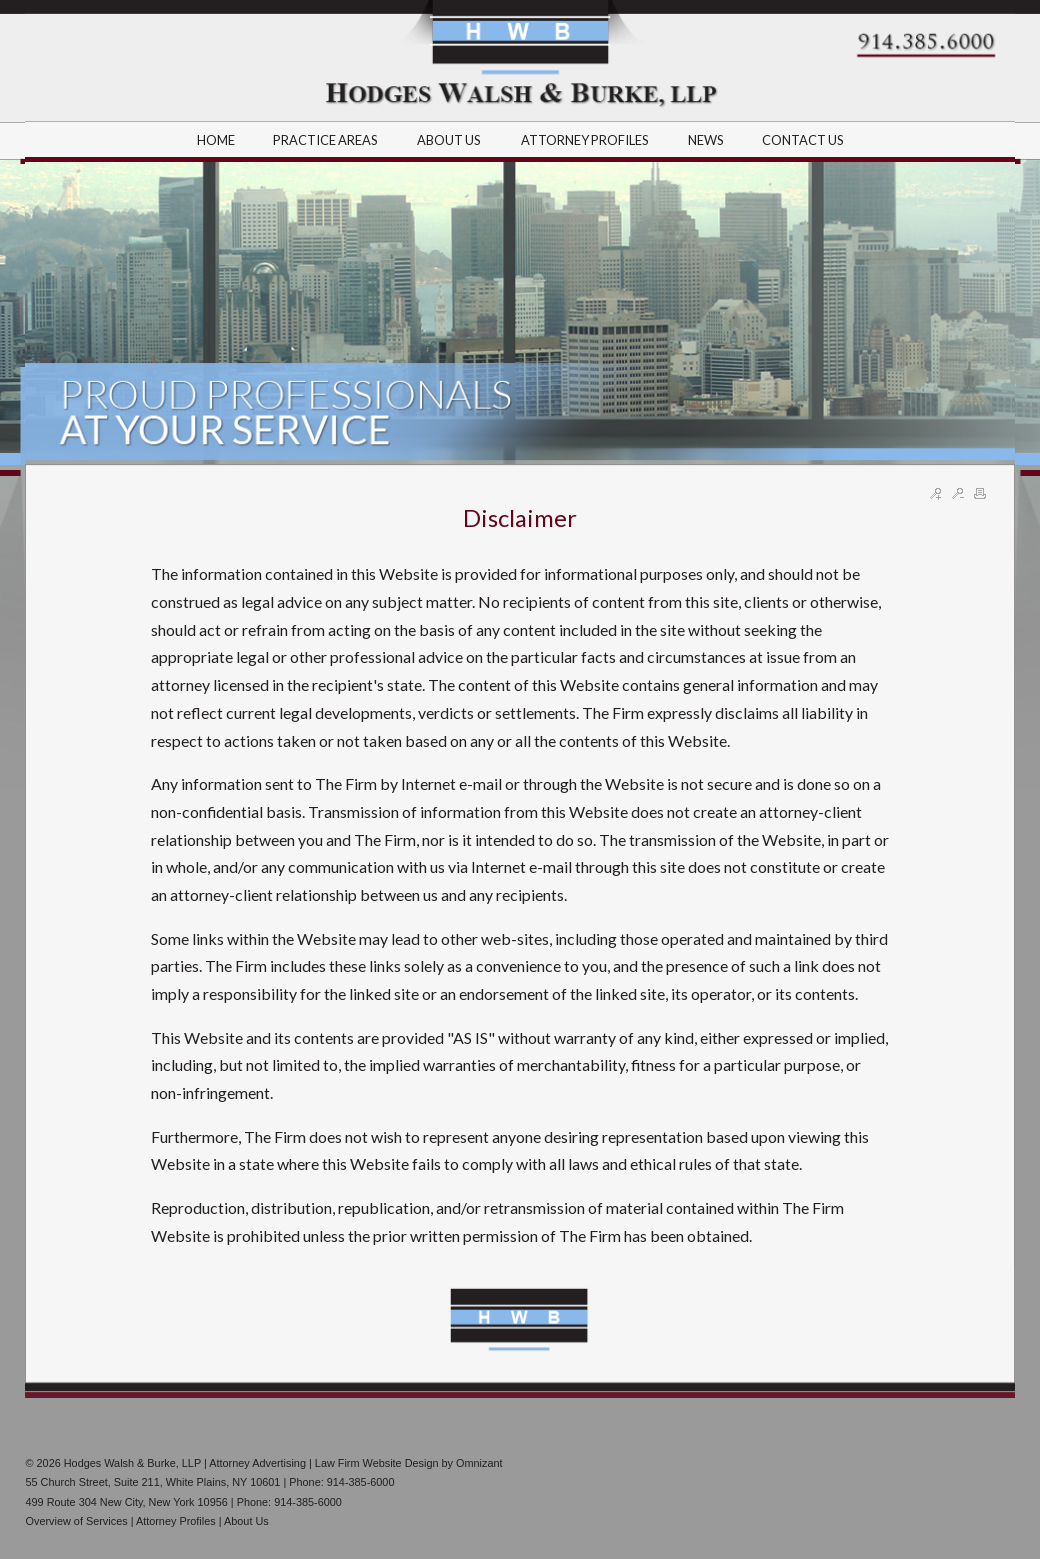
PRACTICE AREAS (326, 140)
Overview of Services (76, 1521)
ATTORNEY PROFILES (586, 140)
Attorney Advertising (257, 1463)
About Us (246, 1521)
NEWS (706, 140)
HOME (216, 140)
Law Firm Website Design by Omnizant (409, 1463)
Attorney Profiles (176, 1521)
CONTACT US (803, 140)
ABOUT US (450, 140)
